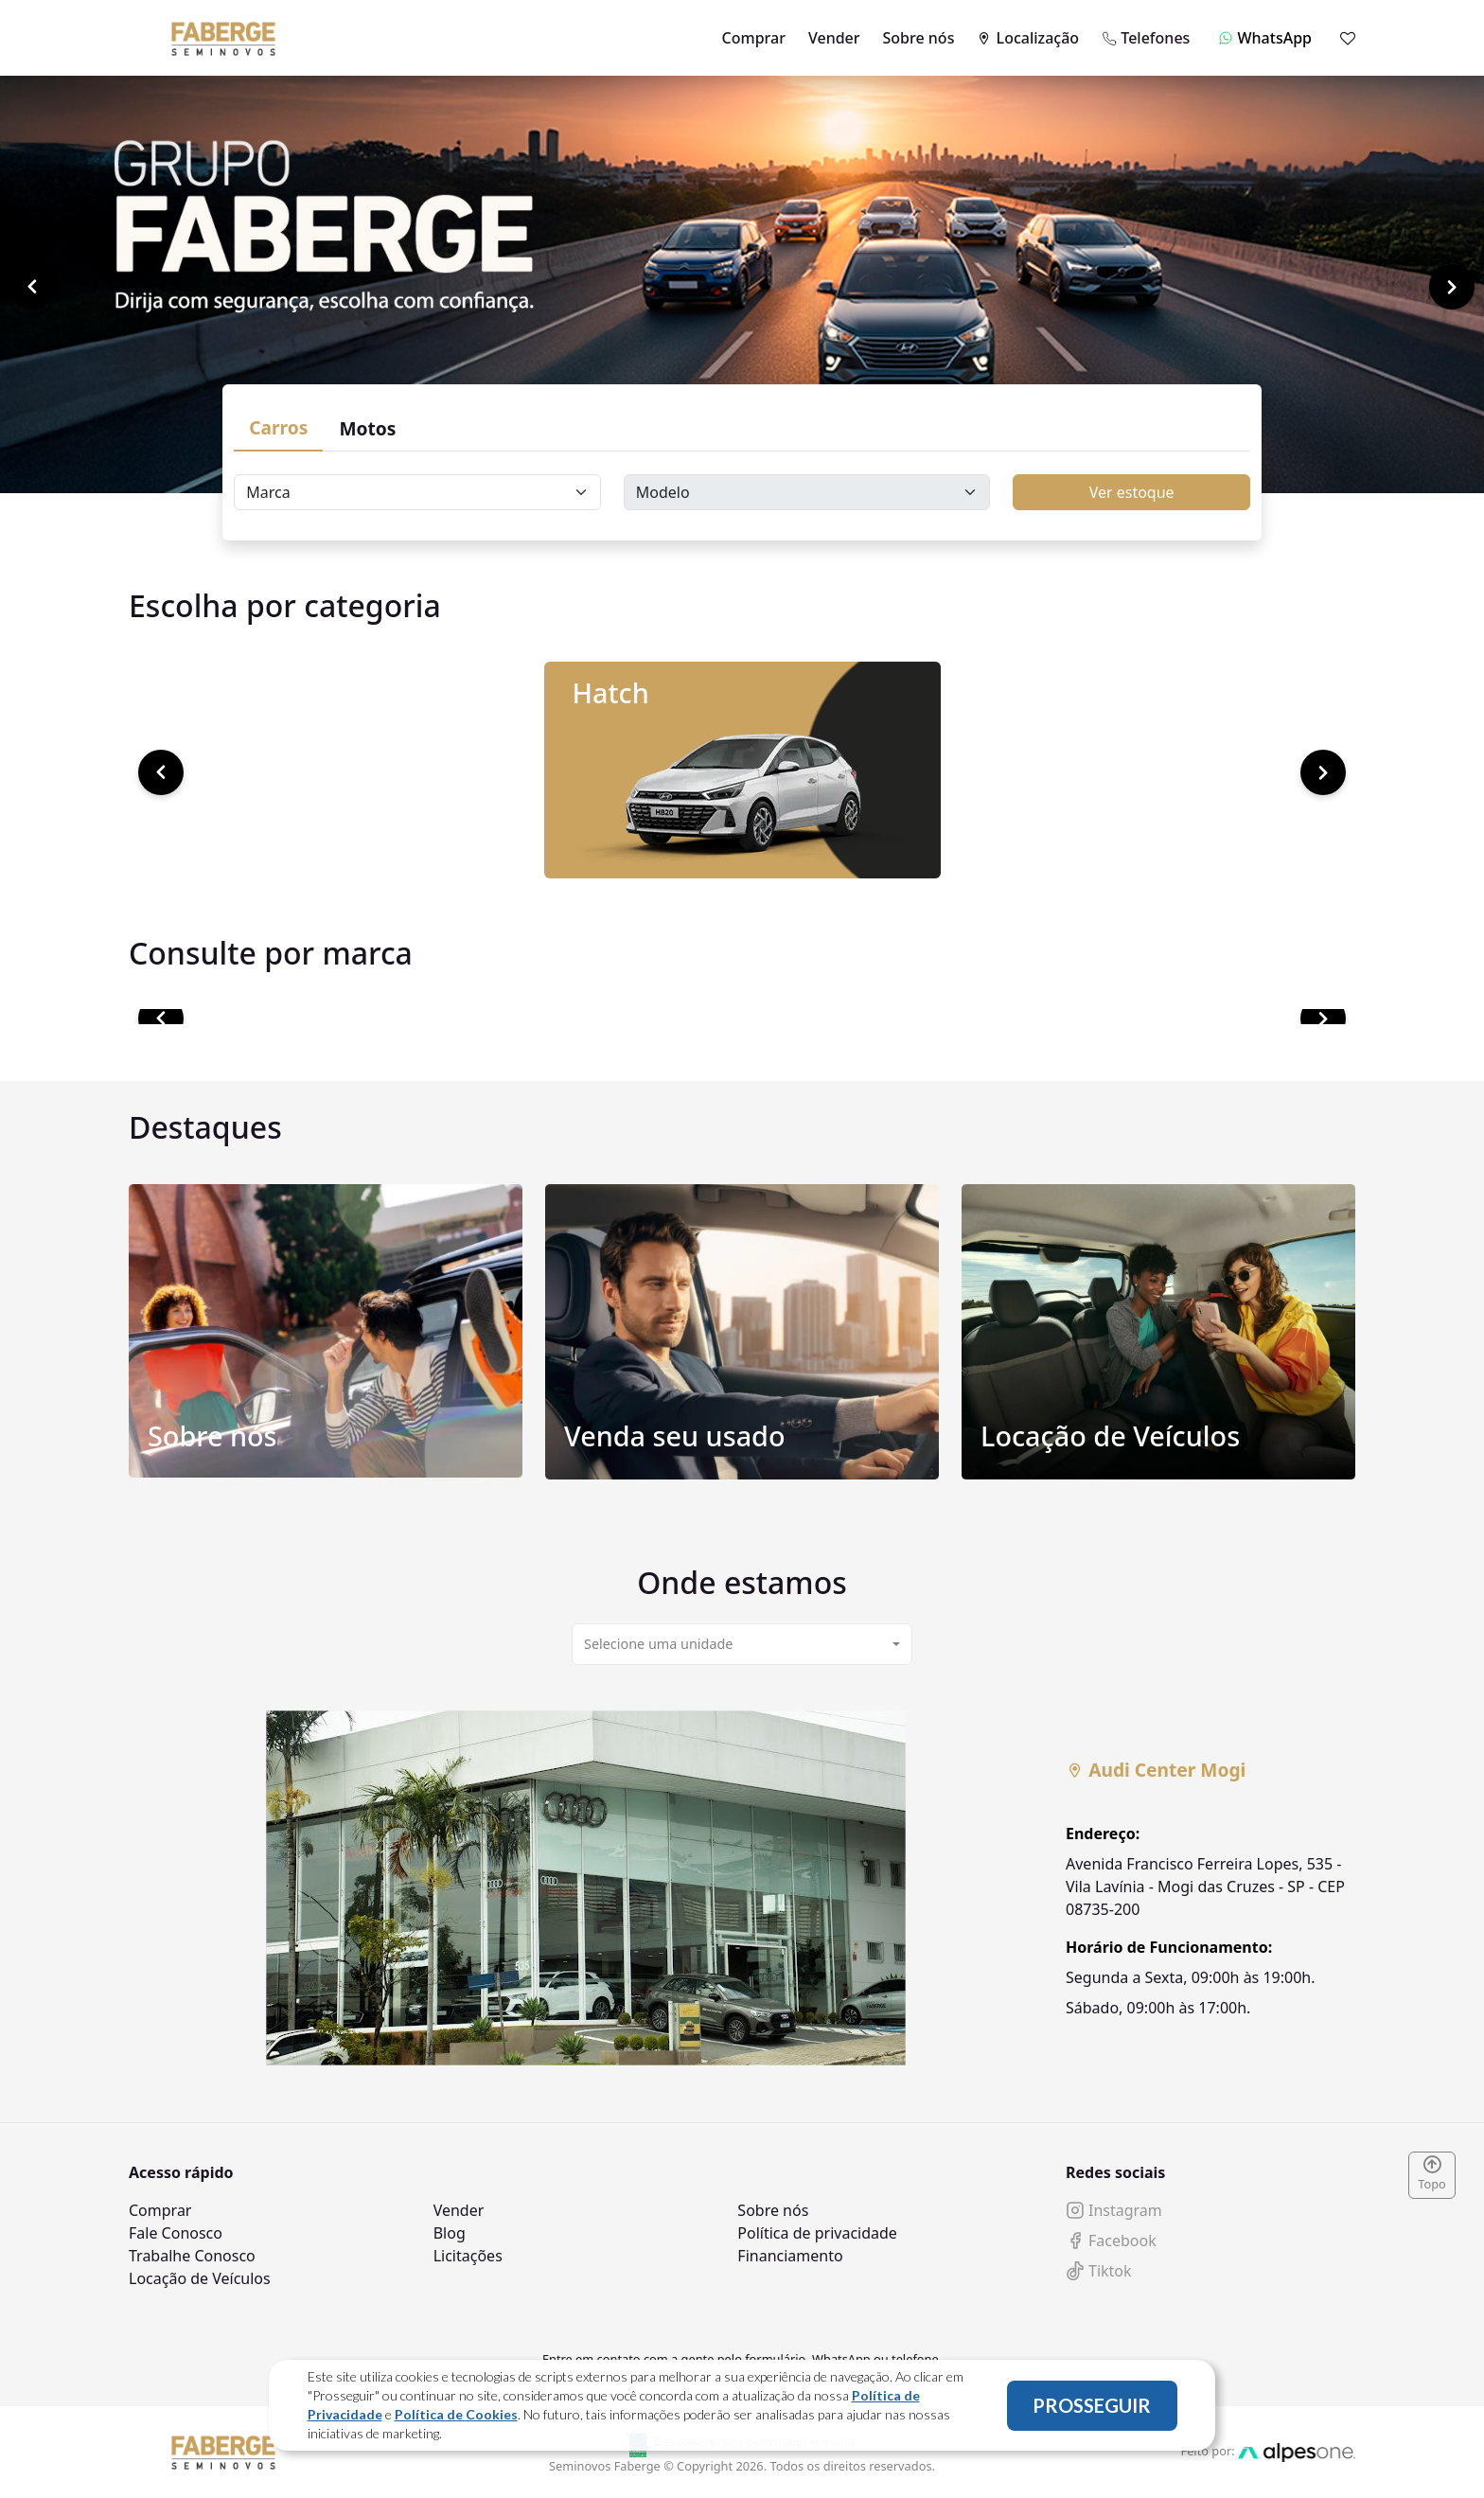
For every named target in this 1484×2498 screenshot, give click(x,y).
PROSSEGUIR (1092, 2405)
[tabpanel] (742, 1887)
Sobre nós (919, 37)
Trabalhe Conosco (192, 2255)
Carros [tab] (278, 427)
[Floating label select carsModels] (807, 492)
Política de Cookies (456, 2414)
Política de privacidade (817, 2233)
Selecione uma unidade (658, 1644)
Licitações (468, 2255)
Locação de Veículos (200, 2278)
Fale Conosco (175, 2233)
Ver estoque (1132, 492)
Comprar (754, 37)
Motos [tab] (367, 428)
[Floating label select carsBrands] (417, 492)
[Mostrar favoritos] (1347, 38)
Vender (834, 37)
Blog (449, 2233)
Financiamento (789, 2255)
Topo (1432, 2174)
